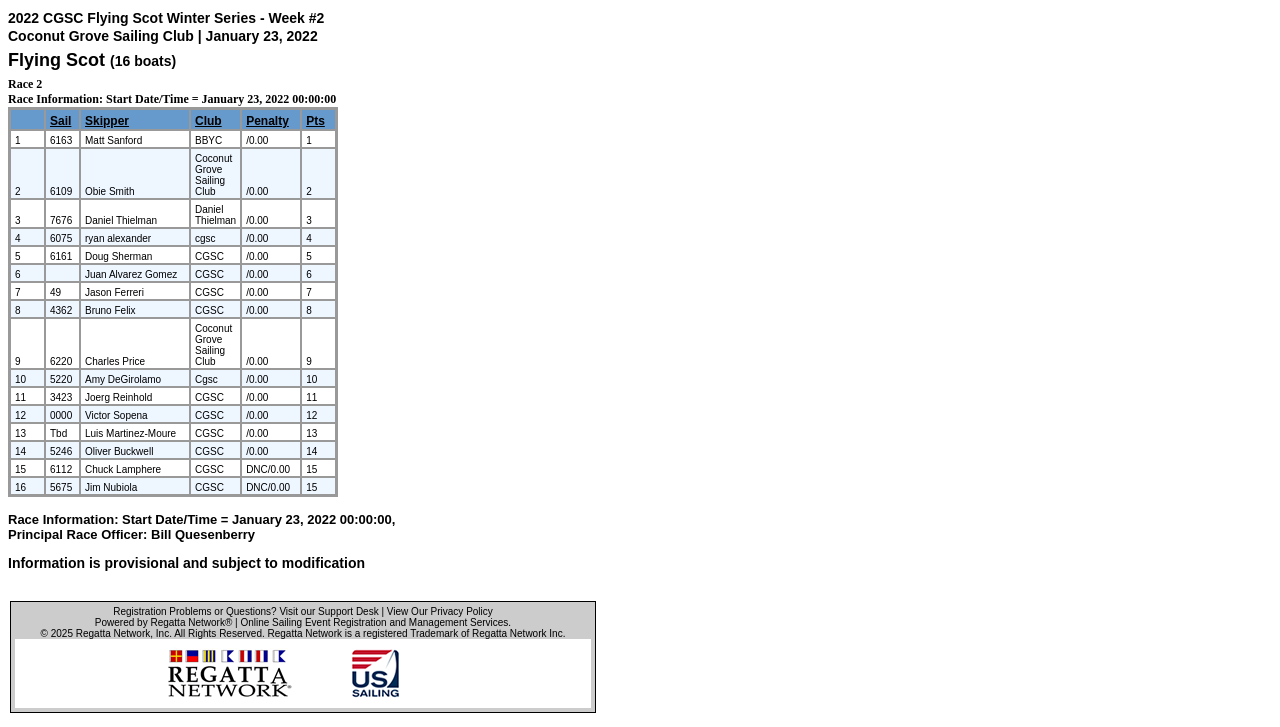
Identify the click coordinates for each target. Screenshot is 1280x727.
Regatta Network (113, 633)
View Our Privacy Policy (440, 611)
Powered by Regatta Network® (163, 622)
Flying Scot (56, 60)
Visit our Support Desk (328, 611)
